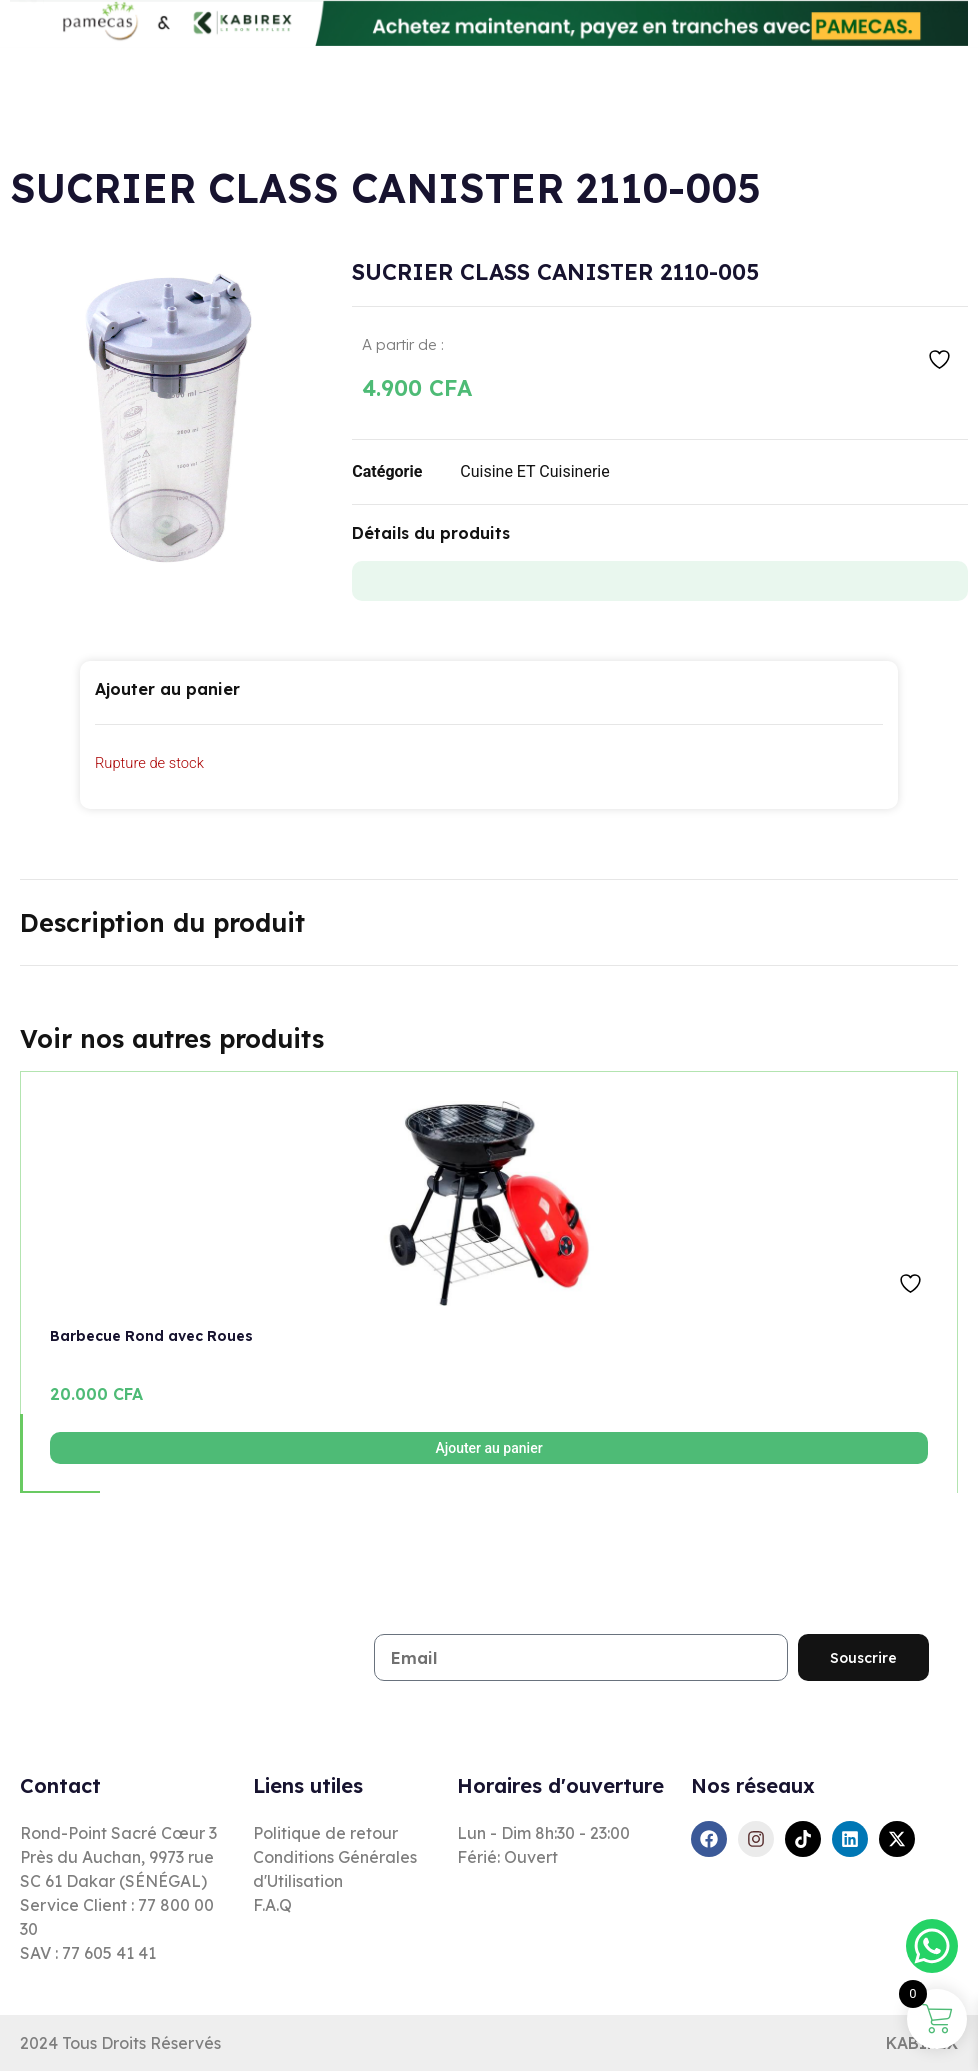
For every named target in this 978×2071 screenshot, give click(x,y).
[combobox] (360, 97)
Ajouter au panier (488, 1448)
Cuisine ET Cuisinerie (534, 471)
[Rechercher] (519, 97)
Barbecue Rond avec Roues (151, 1336)
